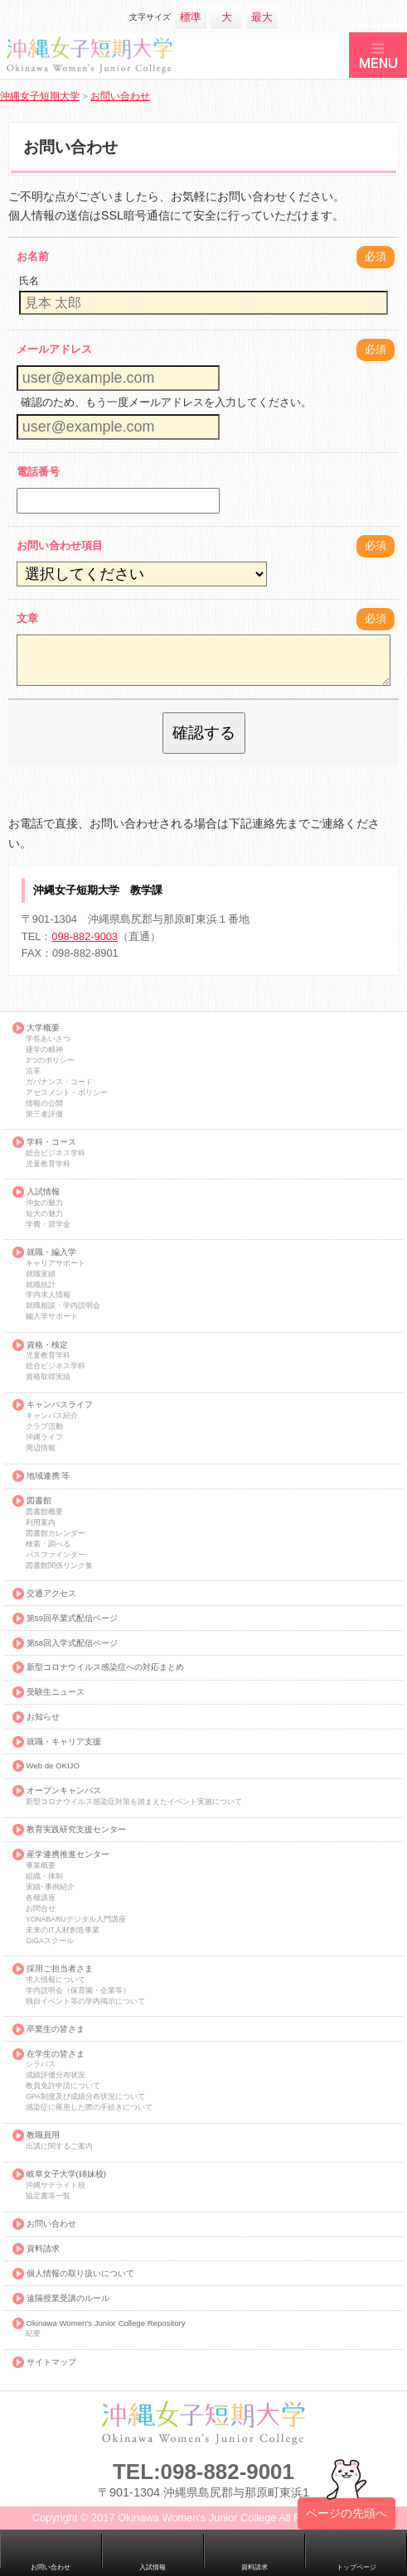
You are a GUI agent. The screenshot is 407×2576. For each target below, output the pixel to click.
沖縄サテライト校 (55, 2185)
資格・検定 (47, 1345)
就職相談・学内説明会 (63, 1306)
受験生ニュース (56, 1692)
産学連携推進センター (68, 1854)
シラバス (41, 2064)
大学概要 (43, 1028)
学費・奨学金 (48, 1224)
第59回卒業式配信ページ (73, 1618)
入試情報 (43, 1192)
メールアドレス (54, 349)
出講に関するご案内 (59, 2146)
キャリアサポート (55, 1263)
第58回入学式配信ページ (73, 1643)
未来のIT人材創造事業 (62, 1930)
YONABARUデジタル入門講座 (75, 1919)
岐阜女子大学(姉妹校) (66, 2174)
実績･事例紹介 (50, 1887)
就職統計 (41, 1285)
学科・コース (51, 1142)
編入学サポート (52, 1316)
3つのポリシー (50, 1060)
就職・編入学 (51, 1252)
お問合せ (41, 1909)
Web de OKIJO (53, 1766)
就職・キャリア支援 (64, 1742)
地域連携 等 (48, 1476)
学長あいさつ (48, 1039)
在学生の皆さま (56, 2054)
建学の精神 (44, 1050)
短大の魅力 (44, 1214)
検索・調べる (48, 1544)
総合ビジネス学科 (55, 1153)
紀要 (33, 2333)
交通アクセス (51, 1593)
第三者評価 (44, 1114)
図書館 (39, 1501)
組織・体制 (44, 1876)
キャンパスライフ (60, 1405)
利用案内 (41, 1523)
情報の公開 (44, 1103)
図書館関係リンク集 (59, 1566)
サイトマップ (51, 2362)
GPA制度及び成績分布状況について (85, 2097)
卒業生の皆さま (56, 2029)
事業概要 (41, 1865)
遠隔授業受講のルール (68, 2298)
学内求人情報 (48, 1295)
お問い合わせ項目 (60, 545)
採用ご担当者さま (60, 1969)
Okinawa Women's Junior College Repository (106, 2323)
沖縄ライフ (44, 1437)
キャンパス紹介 (52, 1416)
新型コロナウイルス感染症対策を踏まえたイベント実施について (134, 1802)
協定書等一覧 (48, 2196)
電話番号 (38, 472)
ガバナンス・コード (59, 1082)
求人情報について (55, 1980)
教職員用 (43, 2135)
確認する (203, 732)
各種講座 (41, 1898)
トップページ (356, 2567)
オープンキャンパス (64, 1791)
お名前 (33, 256)
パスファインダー (55, 1555)
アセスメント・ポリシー (67, 1093)
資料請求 (43, 2249)
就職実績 (41, 1274)
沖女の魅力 (44, 1203)
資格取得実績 (48, 1377)
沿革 (33, 1071)
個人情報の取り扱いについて (80, 2274)
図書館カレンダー (55, 1533)
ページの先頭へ (346, 2519)
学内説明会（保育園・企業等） (78, 1991)
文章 (27, 618)
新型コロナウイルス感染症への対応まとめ (105, 1667)
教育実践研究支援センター (76, 1830)
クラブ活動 (44, 1426)
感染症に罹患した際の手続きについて (89, 2107)
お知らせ (43, 1717)
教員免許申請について (63, 2086)
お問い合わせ (51, 2224)
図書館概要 (44, 1512)
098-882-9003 (84, 936)
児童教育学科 (48, 1164)
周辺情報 (41, 1448)
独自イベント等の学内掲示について (85, 2001)
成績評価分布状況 (55, 2075)
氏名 (29, 281)
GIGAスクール (50, 1941)
